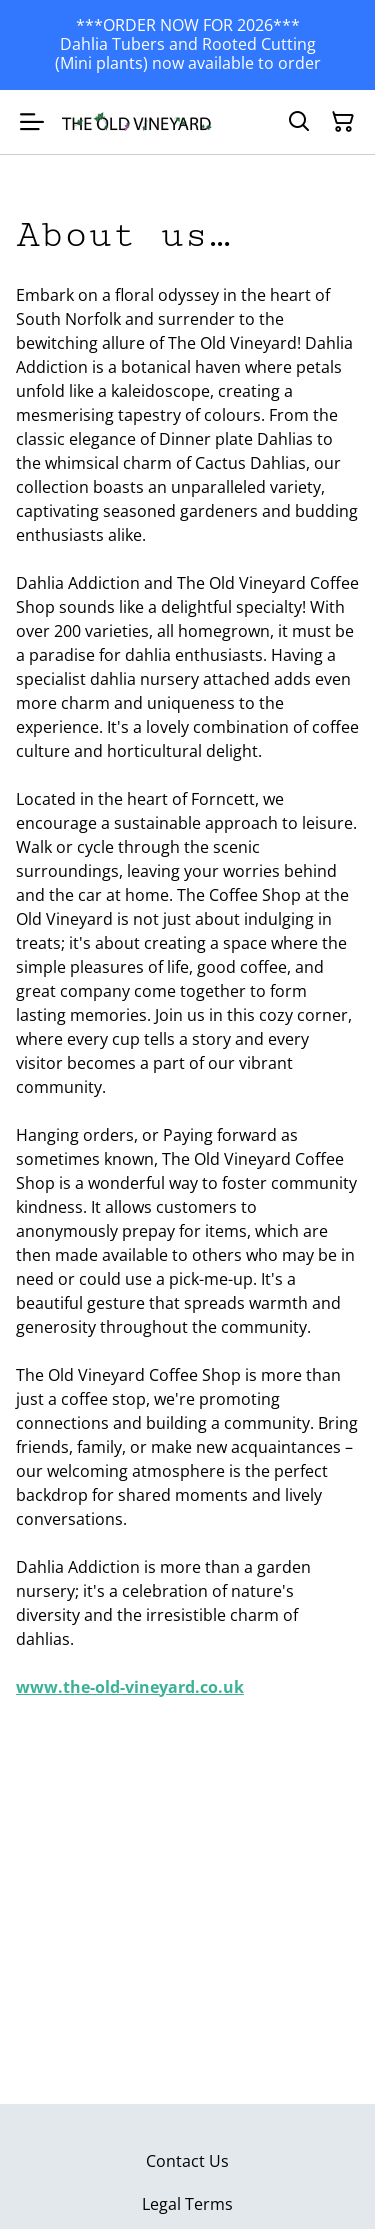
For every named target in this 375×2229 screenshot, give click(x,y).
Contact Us (187, 2161)
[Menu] (32, 122)
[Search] (299, 122)
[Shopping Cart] (343, 122)
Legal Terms (187, 2204)
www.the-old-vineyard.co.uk (130, 1687)
